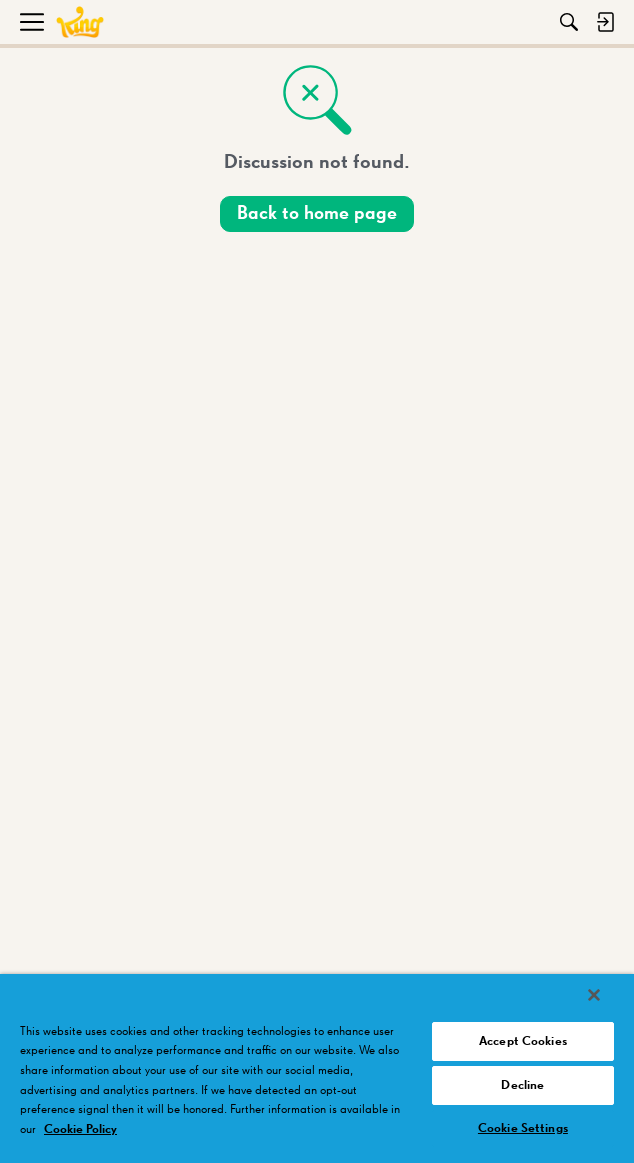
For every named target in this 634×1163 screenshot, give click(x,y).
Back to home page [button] (317, 213)
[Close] (594, 995)
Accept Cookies (523, 1041)
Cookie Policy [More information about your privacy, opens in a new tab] (80, 1129)
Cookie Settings (523, 1128)
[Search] (569, 22)
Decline (522, 1085)
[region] (317, 1068)
